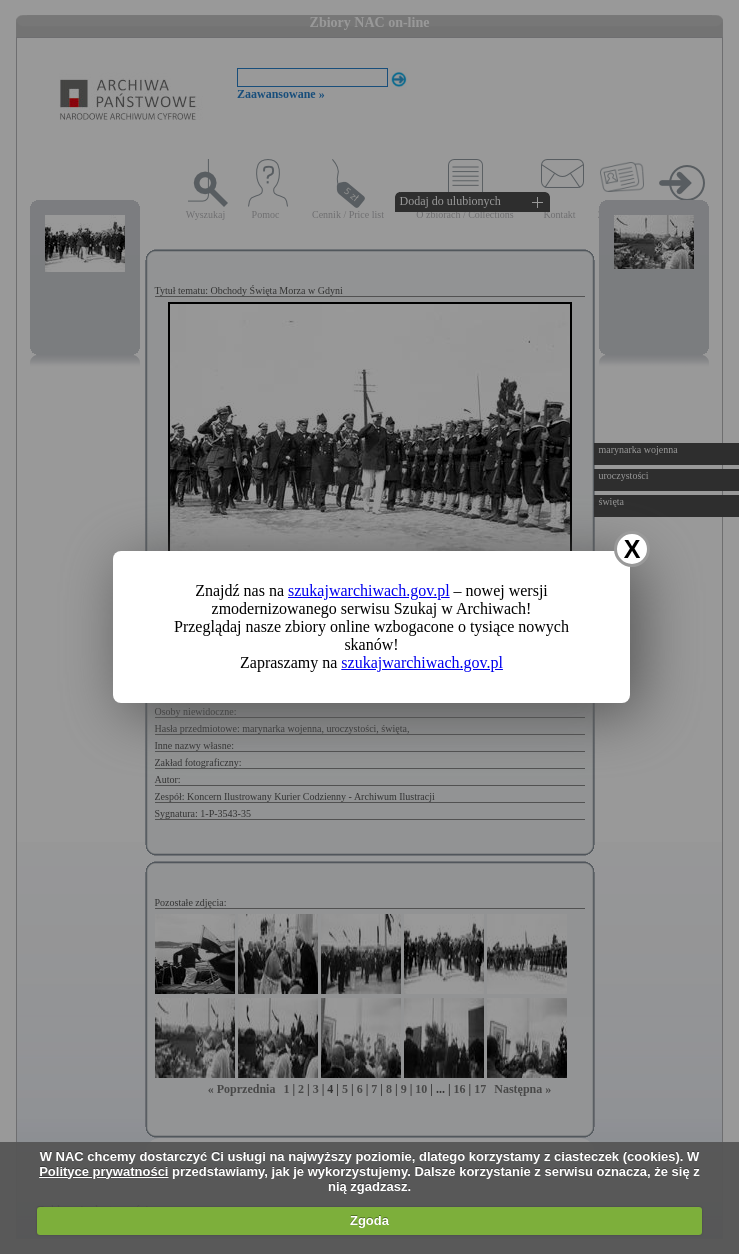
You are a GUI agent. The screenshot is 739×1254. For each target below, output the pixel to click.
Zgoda (369, 1220)
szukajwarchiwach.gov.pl (369, 590)
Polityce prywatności (103, 1171)
